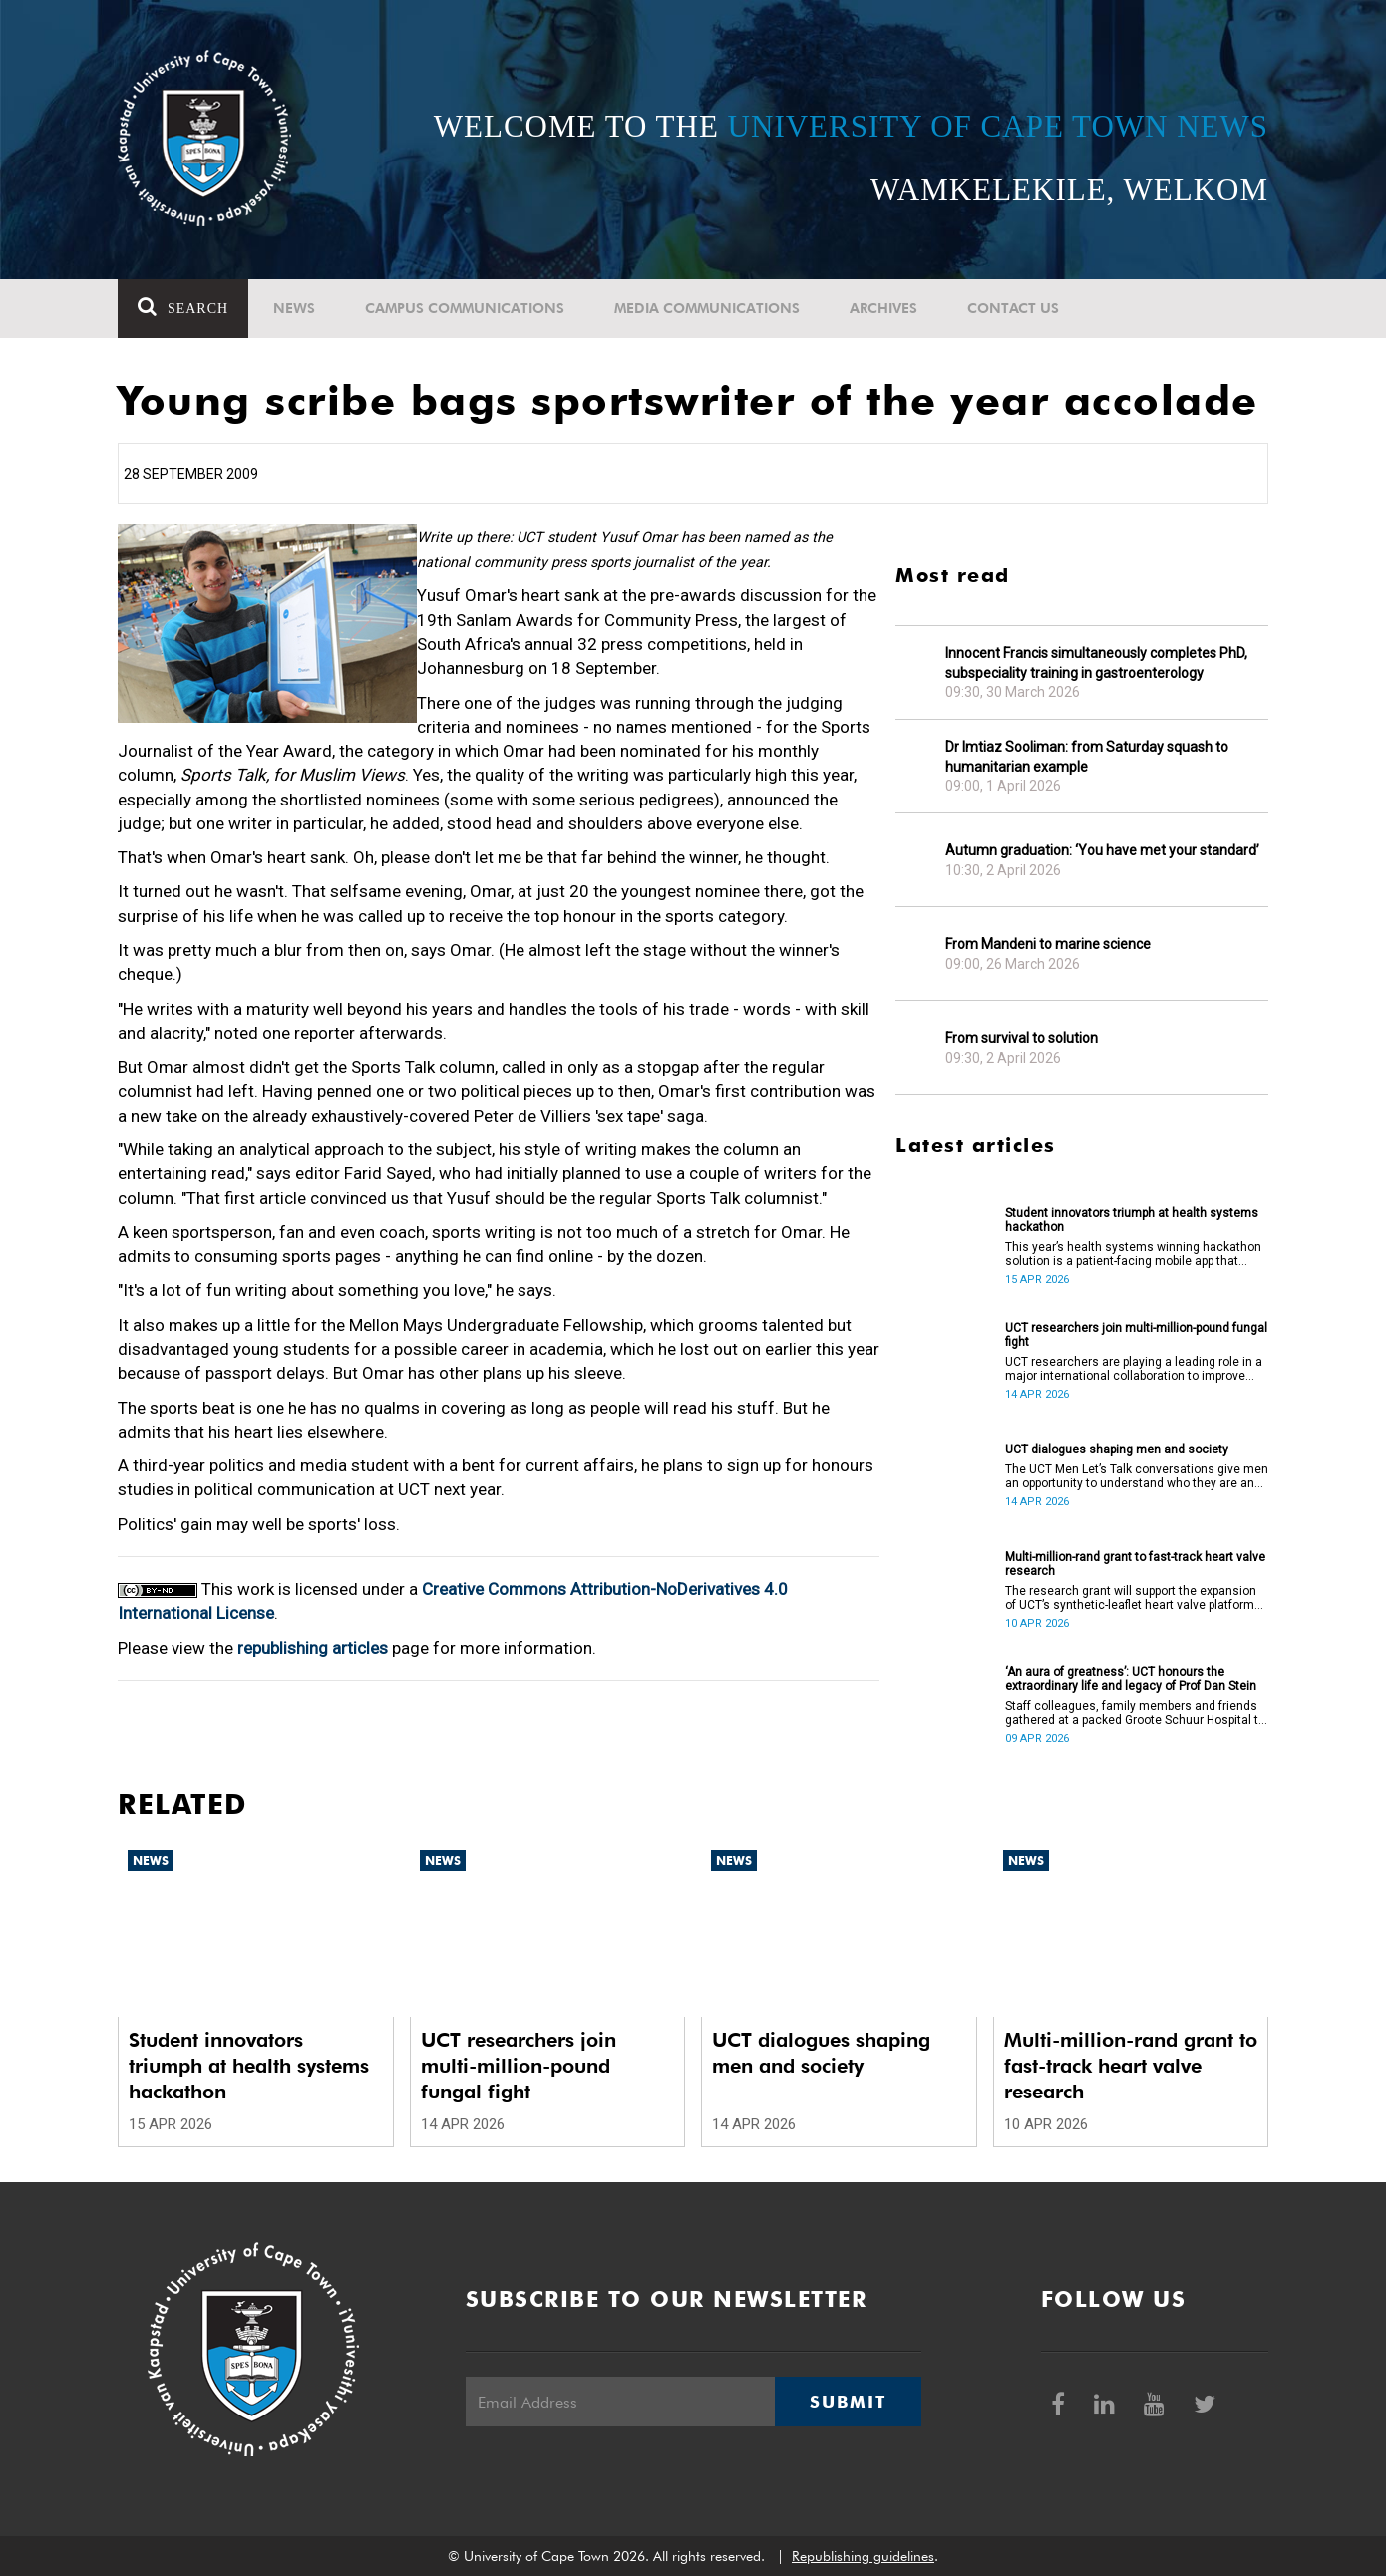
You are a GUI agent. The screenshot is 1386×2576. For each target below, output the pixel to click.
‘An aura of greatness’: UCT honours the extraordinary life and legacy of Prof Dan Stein (1130, 1679)
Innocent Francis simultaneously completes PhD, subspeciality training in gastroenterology (1096, 663)
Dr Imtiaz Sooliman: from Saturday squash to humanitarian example (1086, 757)
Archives (883, 308)
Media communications (707, 308)
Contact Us (1013, 308)
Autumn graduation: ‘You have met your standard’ (1102, 850)
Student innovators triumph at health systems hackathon (1131, 1220)
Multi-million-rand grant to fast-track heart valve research (1135, 1564)
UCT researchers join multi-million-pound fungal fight (1136, 1335)
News (294, 308)
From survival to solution (1021, 1038)
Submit (847, 2402)
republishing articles (312, 1648)
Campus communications (464, 308)
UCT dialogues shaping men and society (1116, 1449)
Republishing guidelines (863, 2556)
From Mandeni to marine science (1048, 944)
